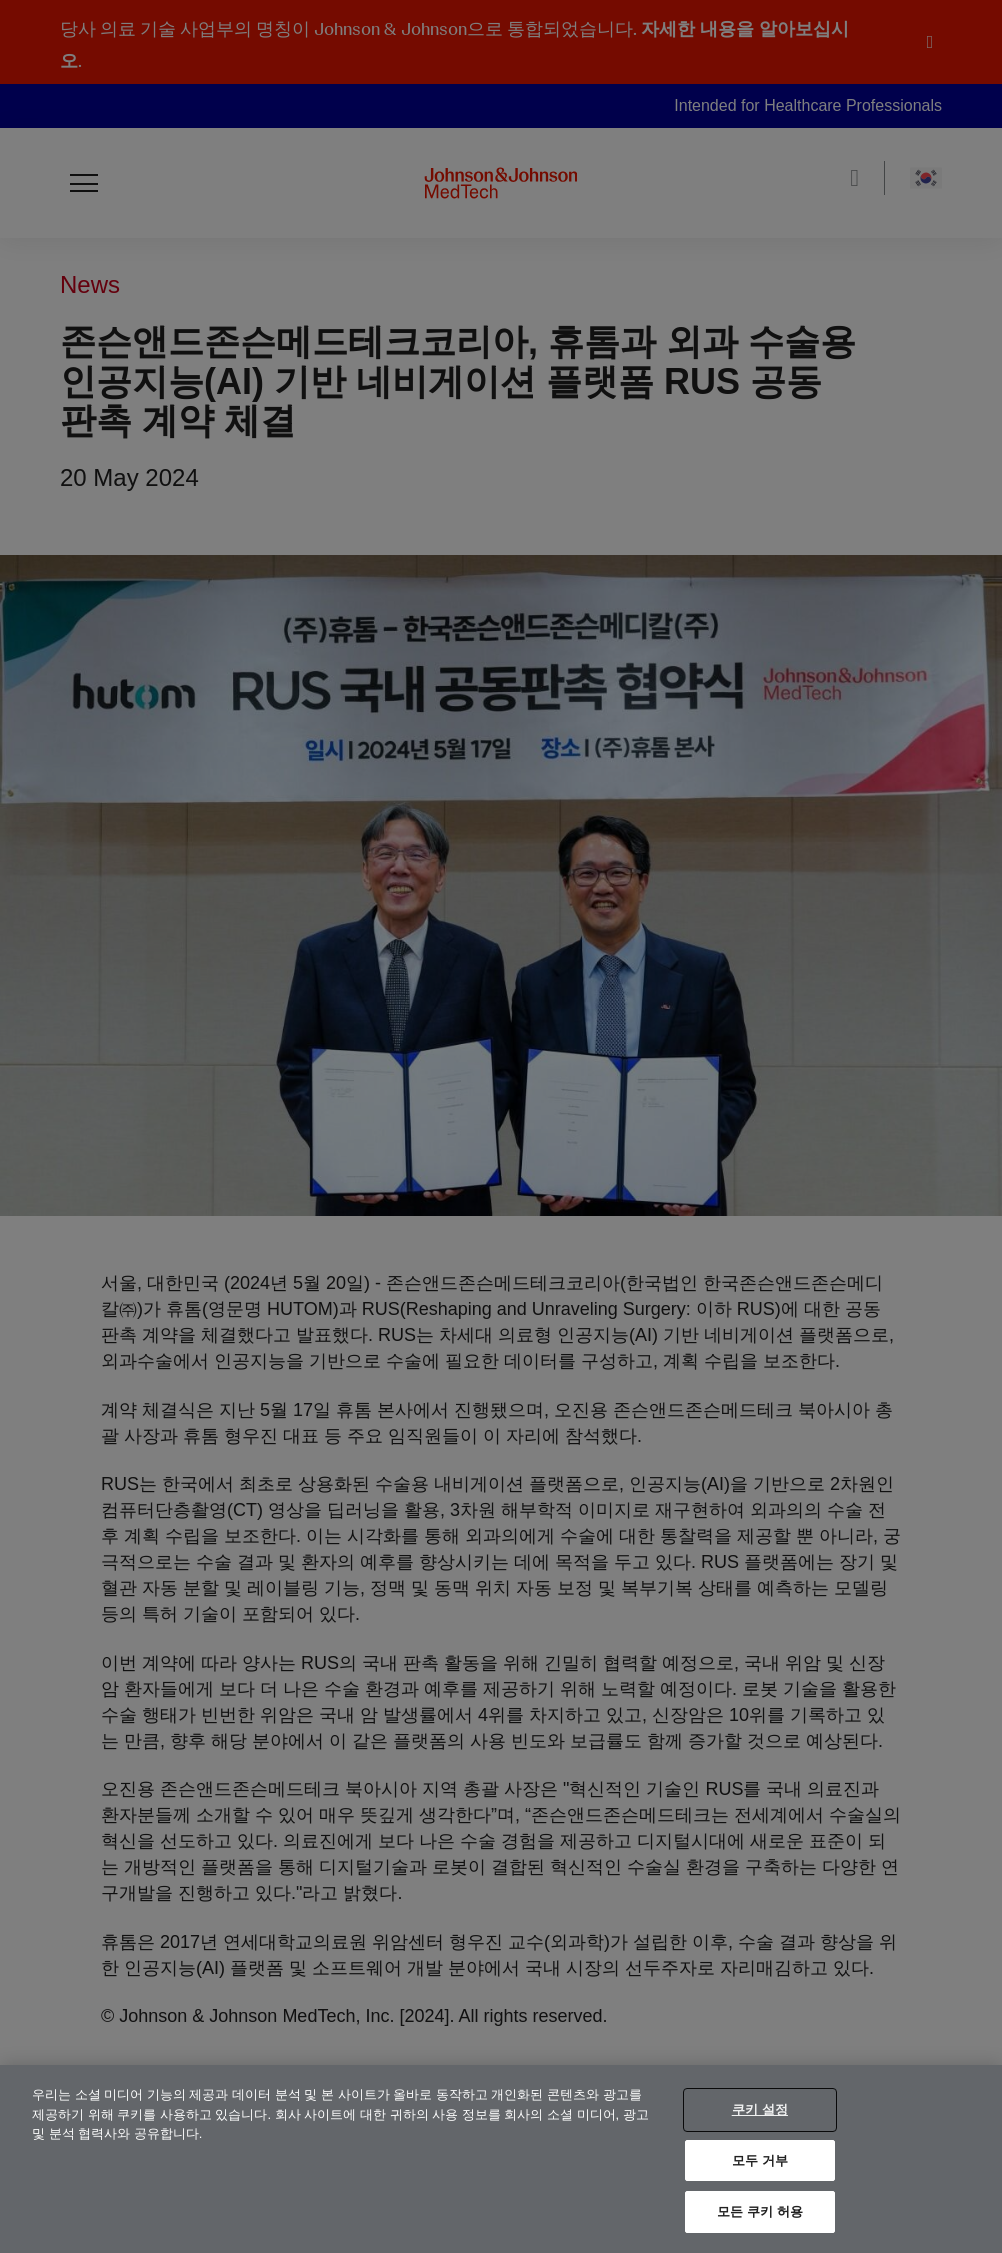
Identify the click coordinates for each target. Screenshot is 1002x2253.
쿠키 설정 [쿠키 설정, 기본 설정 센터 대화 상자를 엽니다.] (760, 2109)
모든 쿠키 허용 (760, 2211)
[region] (501, 2159)
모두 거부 (760, 2160)
